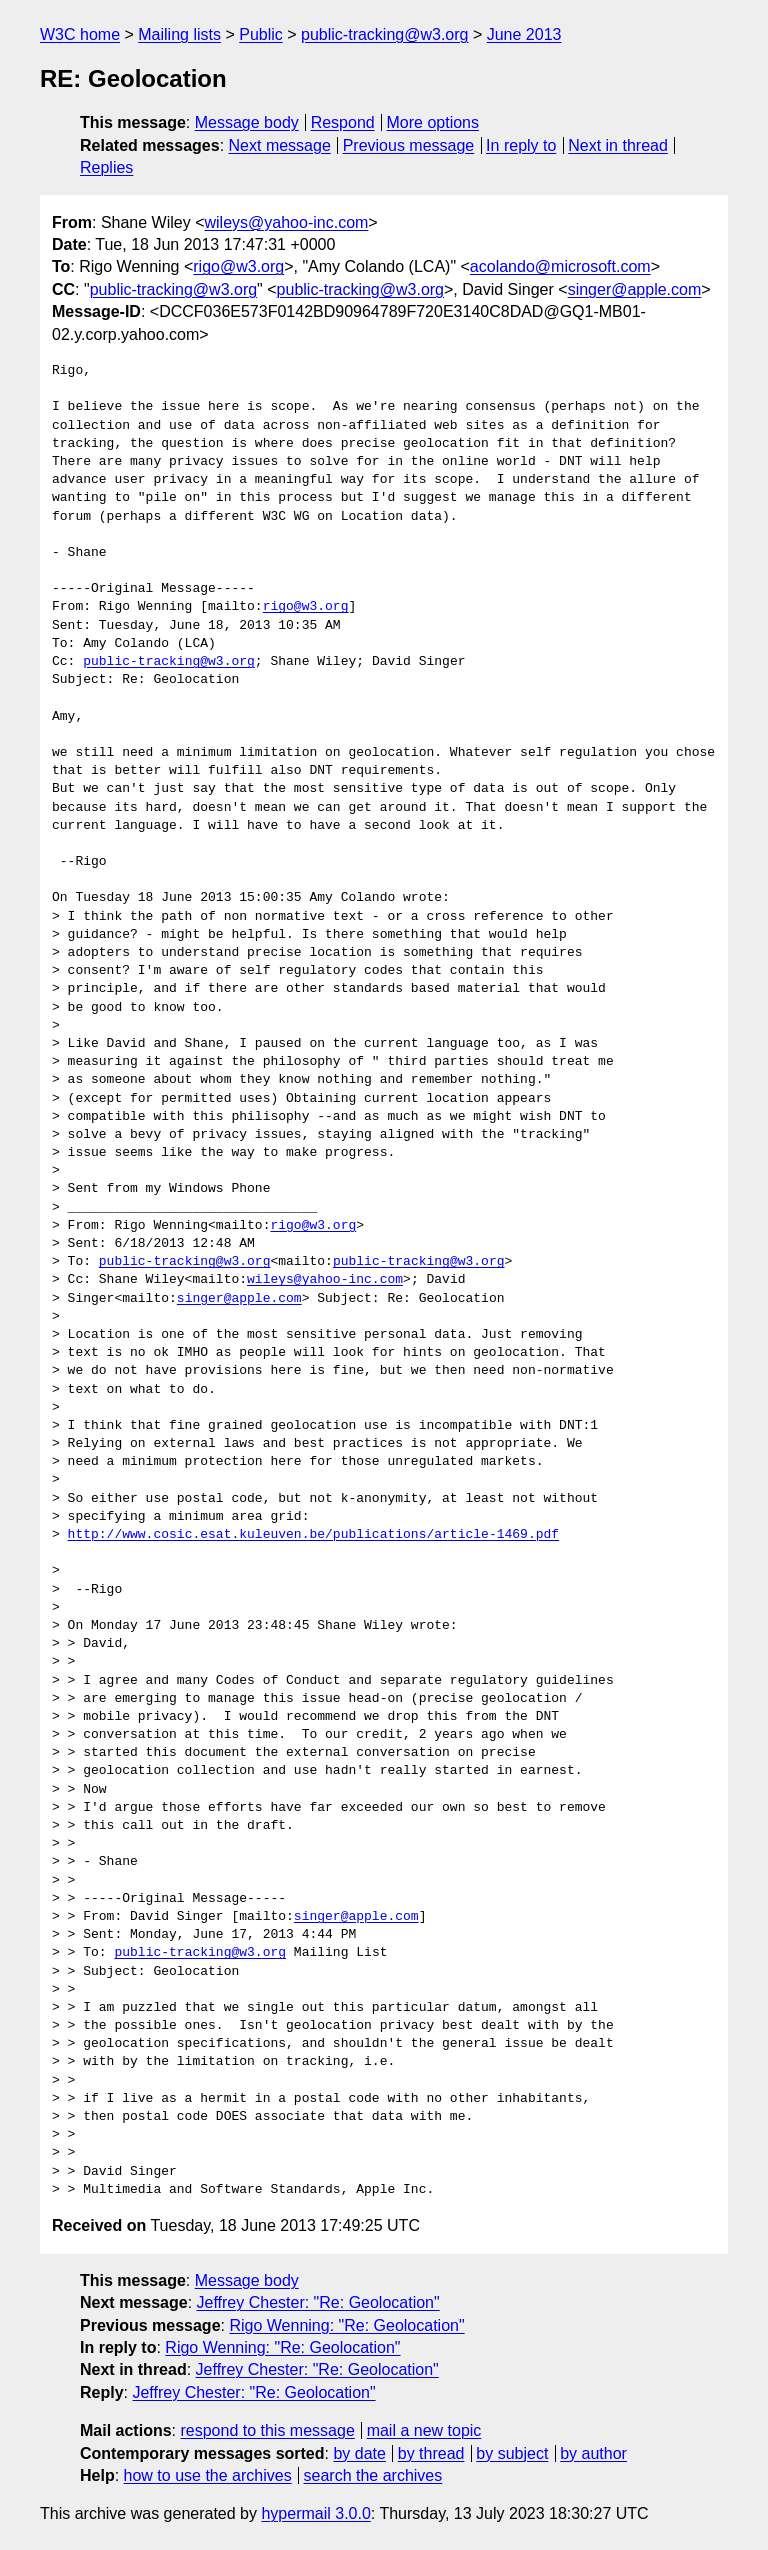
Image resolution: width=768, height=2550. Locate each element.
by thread (431, 2453)
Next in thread (618, 145)
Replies (106, 167)
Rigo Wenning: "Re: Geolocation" (346, 2325)
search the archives (373, 2475)
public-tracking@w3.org (384, 34)
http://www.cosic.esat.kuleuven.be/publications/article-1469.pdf (313, 1535)
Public (261, 34)
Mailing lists (179, 34)
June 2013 (524, 34)
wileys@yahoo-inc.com (287, 222)
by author (593, 2453)
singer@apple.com (635, 289)
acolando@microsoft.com (560, 266)
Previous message (409, 145)
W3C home (80, 34)
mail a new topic (424, 2430)
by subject (512, 2453)
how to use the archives (208, 2475)
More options (433, 122)
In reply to (521, 145)
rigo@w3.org (238, 266)
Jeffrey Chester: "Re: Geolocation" (318, 2302)
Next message (280, 145)
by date (359, 2453)
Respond (343, 122)
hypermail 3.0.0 (315, 2513)
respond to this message (267, 2430)
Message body (247, 122)
